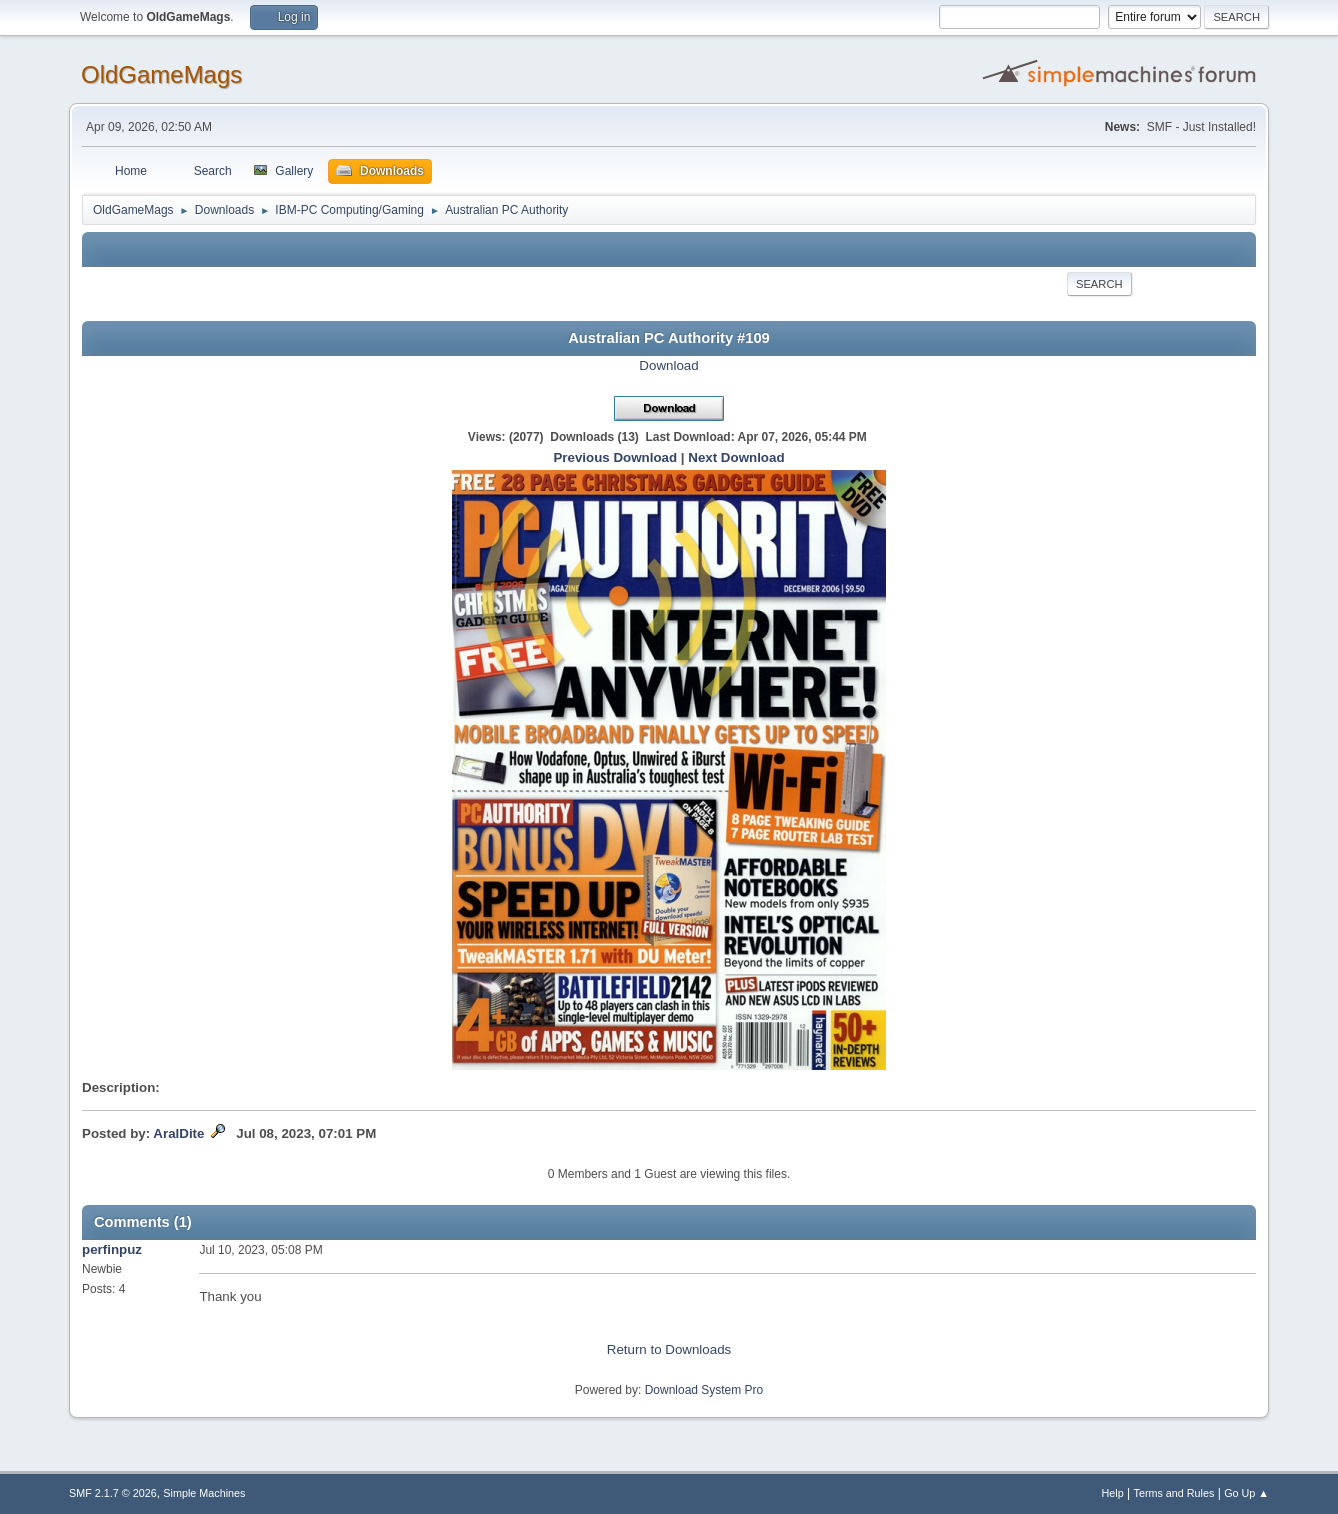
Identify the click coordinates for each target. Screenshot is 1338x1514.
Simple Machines (204, 1493)
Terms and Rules (1174, 1493)
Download (668, 365)
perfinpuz (112, 1249)
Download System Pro (704, 1390)
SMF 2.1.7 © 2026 (113, 1493)
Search (1099, 284)
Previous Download (615, 457)
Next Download (736, 457)
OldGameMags (161, 74)
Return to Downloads (669, 1349)
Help (1113, 1493)
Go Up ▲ (1246, 1493)
